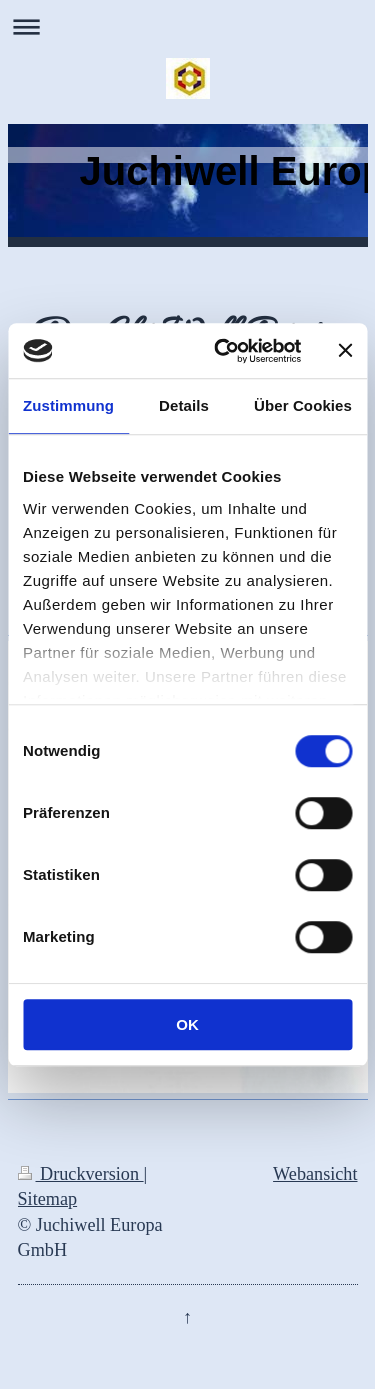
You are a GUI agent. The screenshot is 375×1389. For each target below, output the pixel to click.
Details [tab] (184, 405)
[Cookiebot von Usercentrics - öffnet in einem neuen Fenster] (223, 351)
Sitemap (48, 1199)
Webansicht (315, 1174)
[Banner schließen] (345, 351)
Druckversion (81, 1174)
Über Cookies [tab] (303, 405)
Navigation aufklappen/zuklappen (187, 26)
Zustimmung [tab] (68, 405)
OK (187, 1024)
